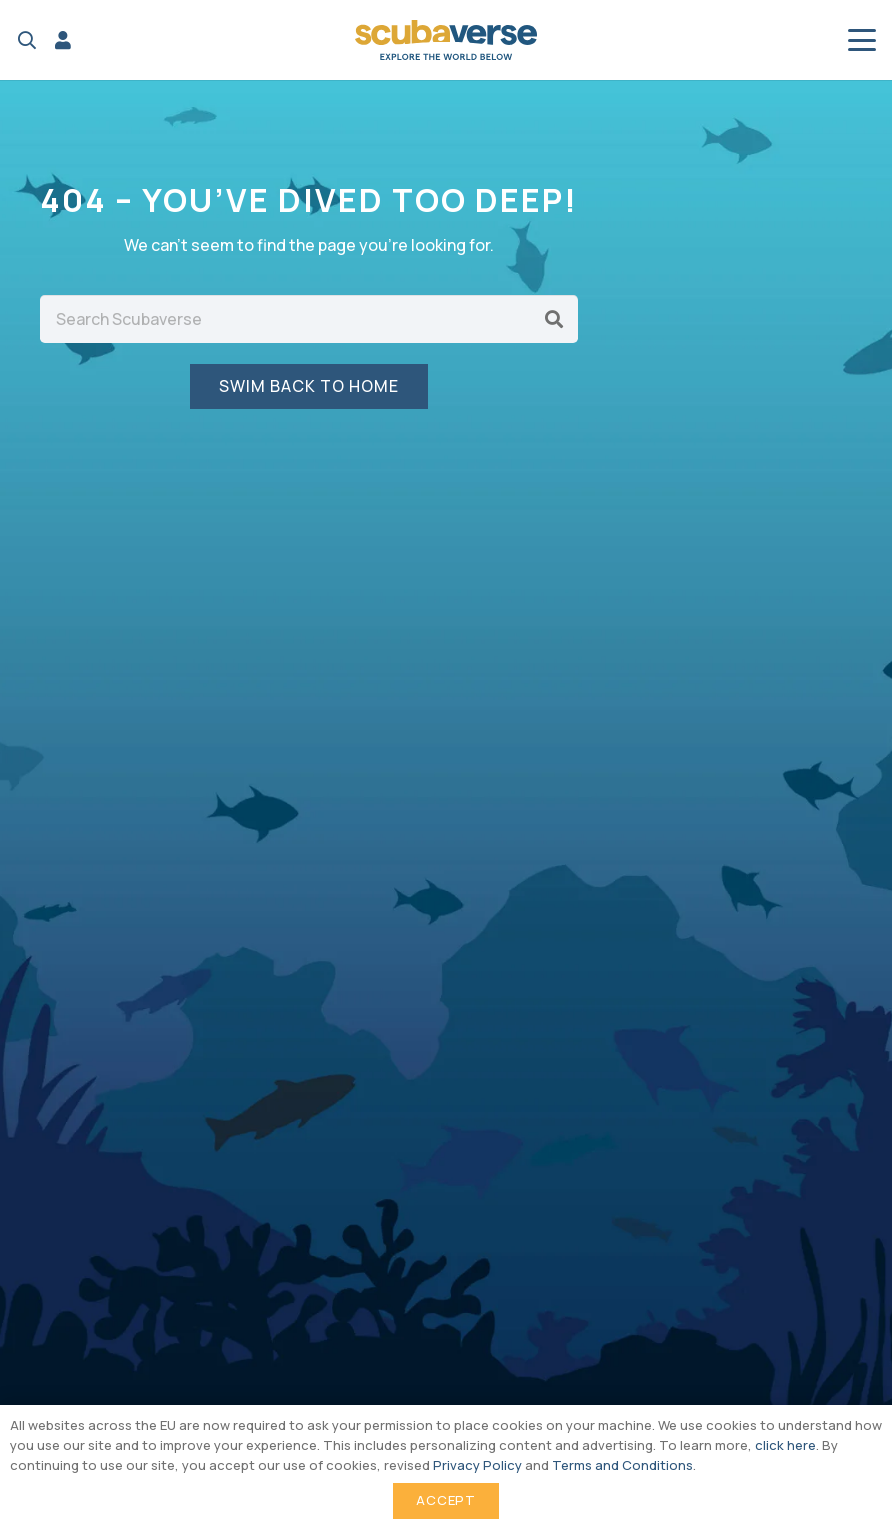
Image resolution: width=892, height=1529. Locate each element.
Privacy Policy (477, 1465)
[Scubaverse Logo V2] (446, 40)
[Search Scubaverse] (309, 319)
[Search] (554, 319)
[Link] (63, 40)
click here (785, 1445)
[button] (27, 40)
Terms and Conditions (622, 1465)
